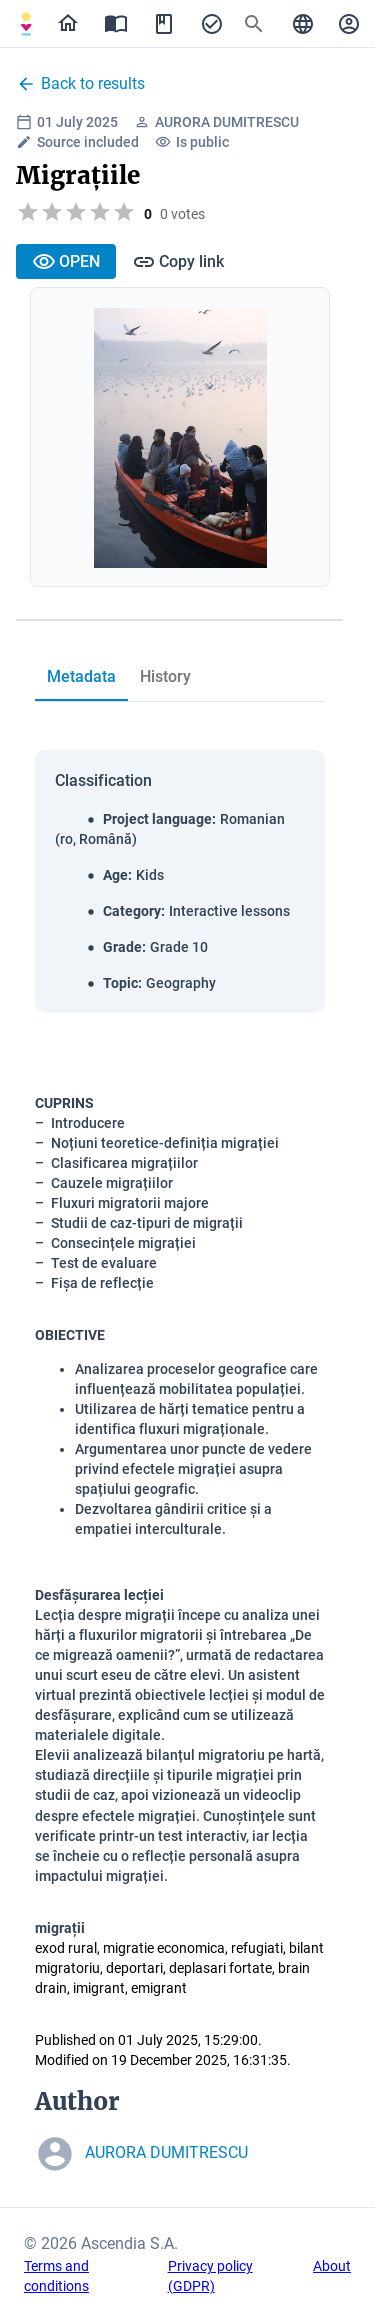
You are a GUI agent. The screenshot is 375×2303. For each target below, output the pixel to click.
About (332, 2266)
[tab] (81, 677)
